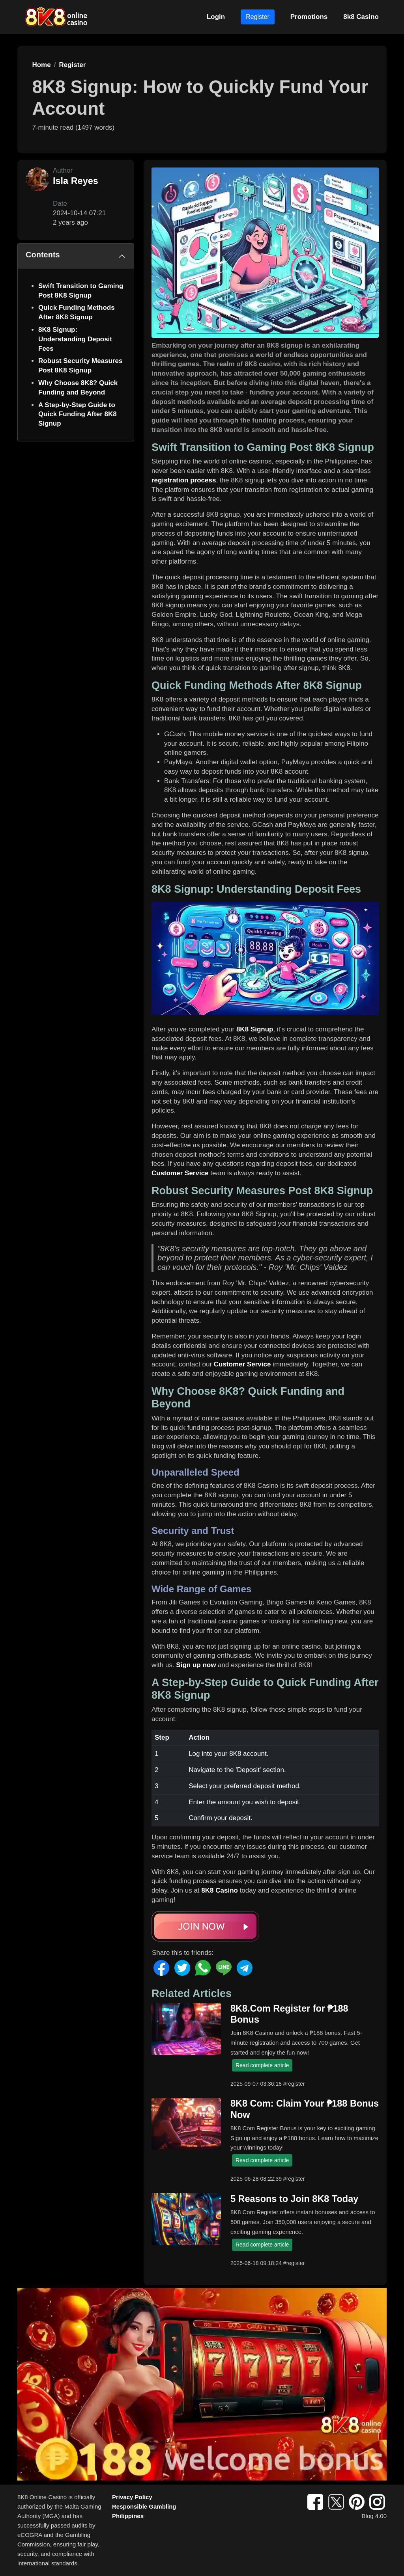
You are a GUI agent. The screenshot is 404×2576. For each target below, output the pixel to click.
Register (257, 16)
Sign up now (196, 1665)
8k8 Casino (361, 16)
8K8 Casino (219, 1890)
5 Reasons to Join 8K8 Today (294, 2199)
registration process (184, 480)
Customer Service (180, 1173)
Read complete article (262, 2065)
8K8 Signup (254, 1029)
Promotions (308, 16)
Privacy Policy (132, 2497)
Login (216, 16)
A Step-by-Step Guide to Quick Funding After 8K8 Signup (77, 414)
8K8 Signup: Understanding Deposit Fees (75, 339)
